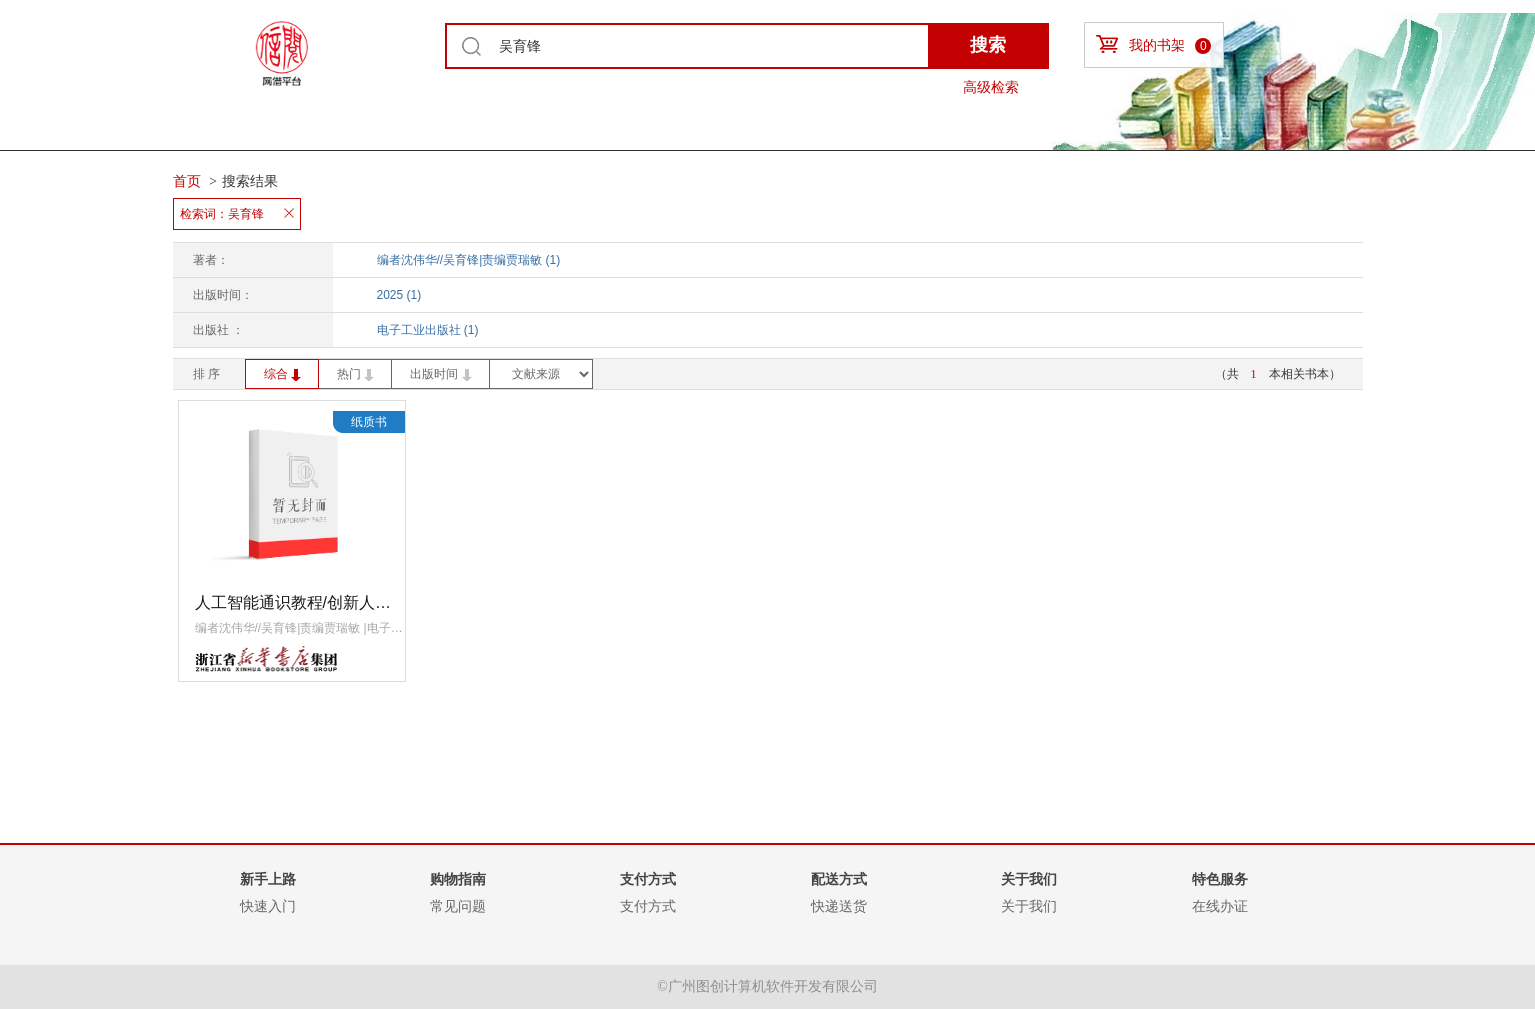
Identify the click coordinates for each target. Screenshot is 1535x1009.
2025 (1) (399, 295)
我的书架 (1154, 44)
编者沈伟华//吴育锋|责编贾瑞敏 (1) (469, 260)
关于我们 (1029, 906)
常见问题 (458, 906)
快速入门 (268, 906)
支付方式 (648, 906)
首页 (187, 181)
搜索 (988, 45)
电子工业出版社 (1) (428, 330)
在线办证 (1220, 906)
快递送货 (839, 906)
